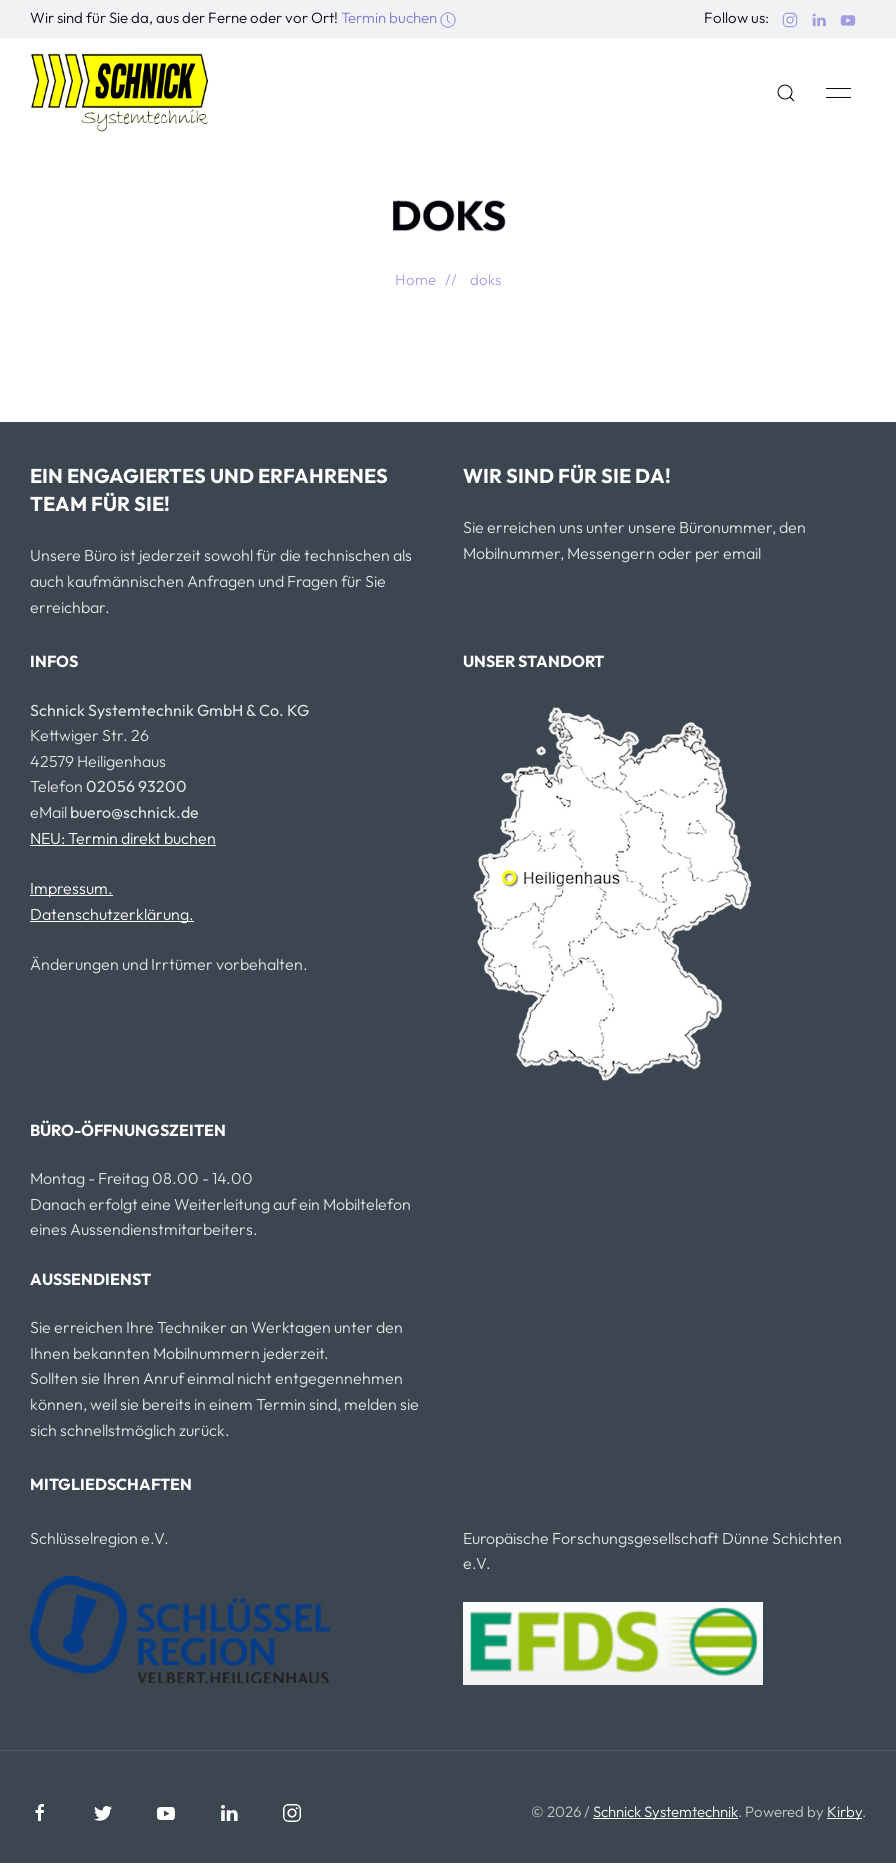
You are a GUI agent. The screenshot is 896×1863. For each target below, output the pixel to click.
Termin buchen (398, 17)
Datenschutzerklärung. (112, 914)
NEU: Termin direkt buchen (123, 838)
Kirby (844, 1811)
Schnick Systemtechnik (665, 1811)
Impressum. (71, 888)
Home (415, 279)
